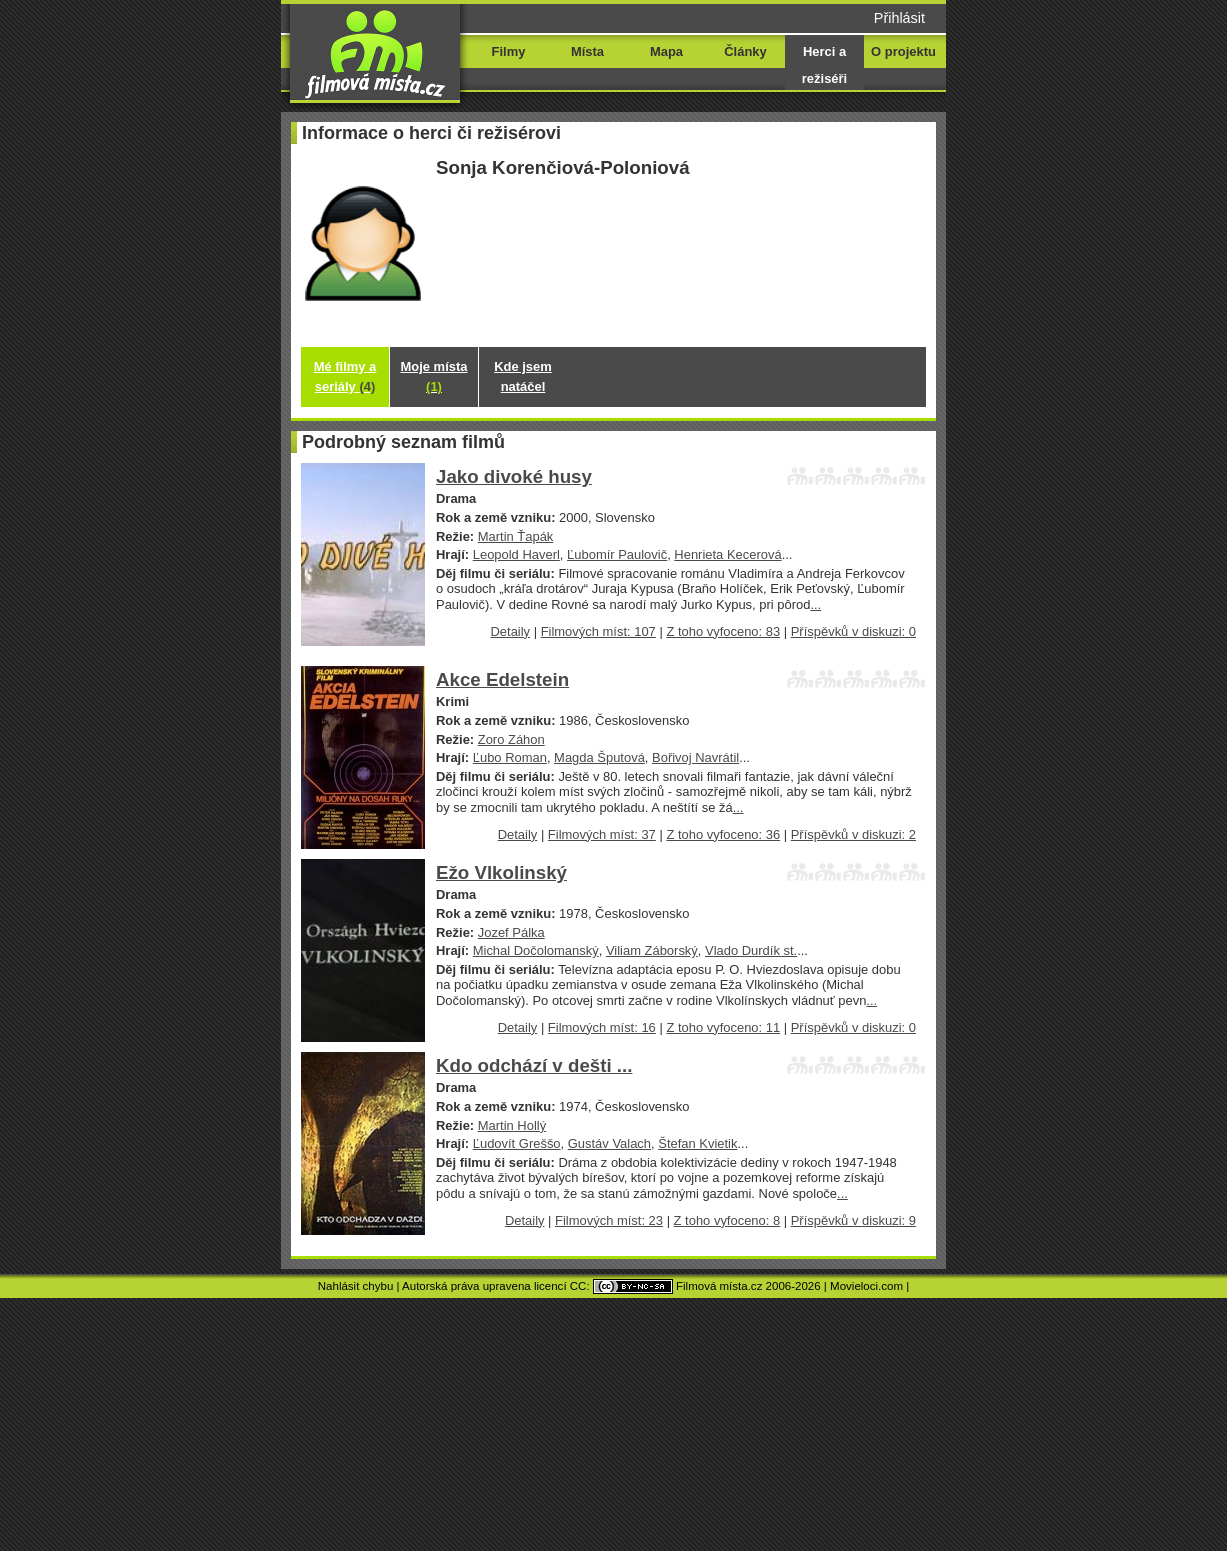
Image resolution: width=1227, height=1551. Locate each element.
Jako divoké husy (514, 476)
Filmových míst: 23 (609, 1220)
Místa (587, 51)
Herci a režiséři (824, 65)
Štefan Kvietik (697, 1143)
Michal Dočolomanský (536, 950)
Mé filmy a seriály (345, 376)
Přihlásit (899, 18)
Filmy (509, 51)
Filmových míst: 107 (598, 631)
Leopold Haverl (516, 554)
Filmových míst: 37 (602, 834)
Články (745, 51)
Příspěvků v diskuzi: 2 (853, 834)
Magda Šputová (599, 757)
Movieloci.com (866, 1286)
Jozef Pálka (511, 932)
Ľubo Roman (510, 757)
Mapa (666, 51)
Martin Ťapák (516, 536)
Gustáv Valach (609, 1143)
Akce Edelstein (502, 679)
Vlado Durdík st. (751, 950)
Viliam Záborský (652, 950)
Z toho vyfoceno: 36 (723, 834)
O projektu (903, 51)
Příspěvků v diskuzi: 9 (853, 1220)
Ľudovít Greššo (517, 1143)
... (815, 604)
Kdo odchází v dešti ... (534, 1065)
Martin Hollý (512, 1125)
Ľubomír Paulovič (617, 554)
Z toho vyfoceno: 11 (723, 1027)
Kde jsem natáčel (523, 376)
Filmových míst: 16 (602, 1027)
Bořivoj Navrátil (695, 757)
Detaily (511, 631)
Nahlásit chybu (356, 1286)
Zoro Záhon (511, 739)
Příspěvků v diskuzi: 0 (853, 631)
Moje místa (434, 376)
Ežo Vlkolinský (501, 872)
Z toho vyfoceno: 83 (723, 631)
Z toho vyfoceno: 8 (727, 1220)
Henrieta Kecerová (727, 554)
